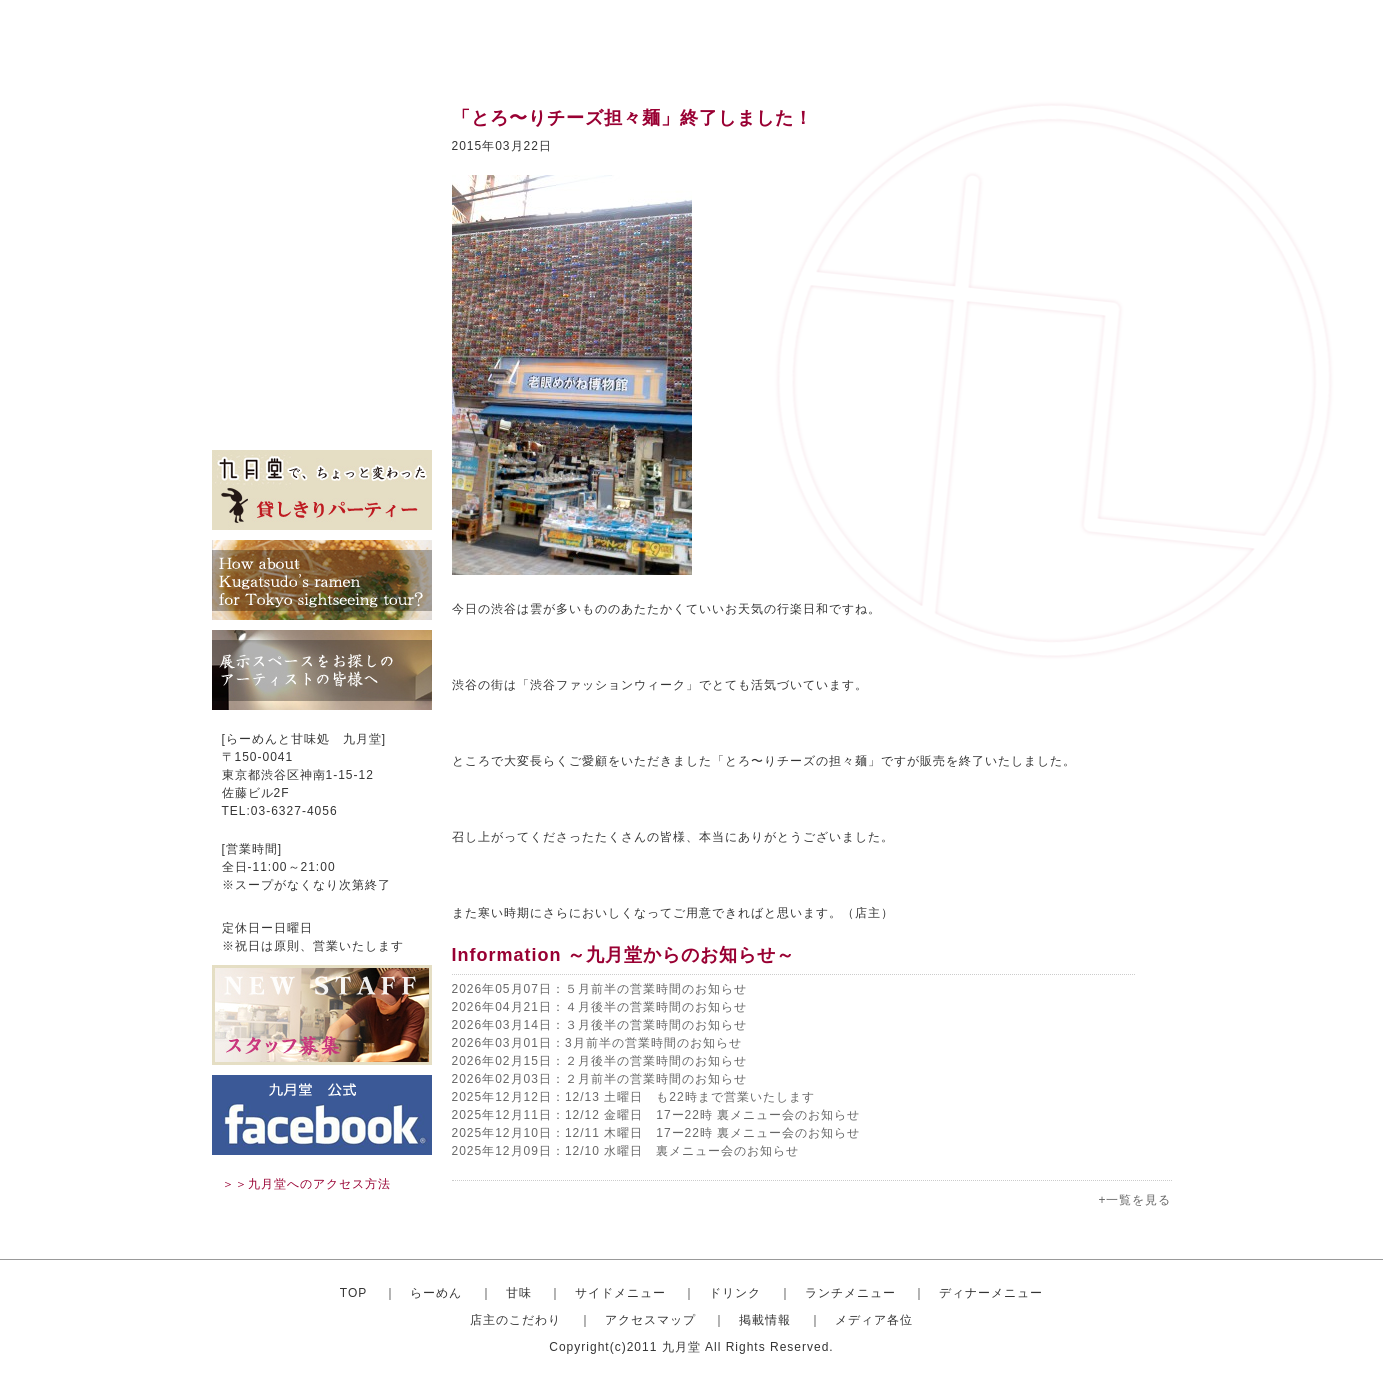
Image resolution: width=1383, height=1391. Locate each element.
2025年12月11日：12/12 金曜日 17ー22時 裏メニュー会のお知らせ (656, 1115)
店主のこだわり (322, 330)
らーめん (436, 1293)
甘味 (322, 180)
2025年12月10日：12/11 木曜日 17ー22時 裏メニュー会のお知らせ (656, 1133)
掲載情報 (322, 390)
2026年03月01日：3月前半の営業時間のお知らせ (597, 1043)
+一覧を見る (1134, 1200)
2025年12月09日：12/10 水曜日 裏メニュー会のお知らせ (626, 1151)
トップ (322, 120)
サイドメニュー (322, 210)
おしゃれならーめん (322, 150)
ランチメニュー (322, 270)
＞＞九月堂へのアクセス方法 (306, 1184)
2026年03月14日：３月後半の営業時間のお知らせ (599, 1025)
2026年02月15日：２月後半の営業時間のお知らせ (599, 1061)
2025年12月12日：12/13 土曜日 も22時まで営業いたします (633, 1097)
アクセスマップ (322, 360)
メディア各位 (322, 420)
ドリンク (322, 240)
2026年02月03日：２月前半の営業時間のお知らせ (599, 1079)
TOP (353, 1293)
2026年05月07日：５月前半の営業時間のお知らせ (599, 989)
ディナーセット (322, 300)
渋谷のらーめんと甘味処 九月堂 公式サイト (338, 40)
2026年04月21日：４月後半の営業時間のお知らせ (599, 1007)
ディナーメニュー (991, 1293)
